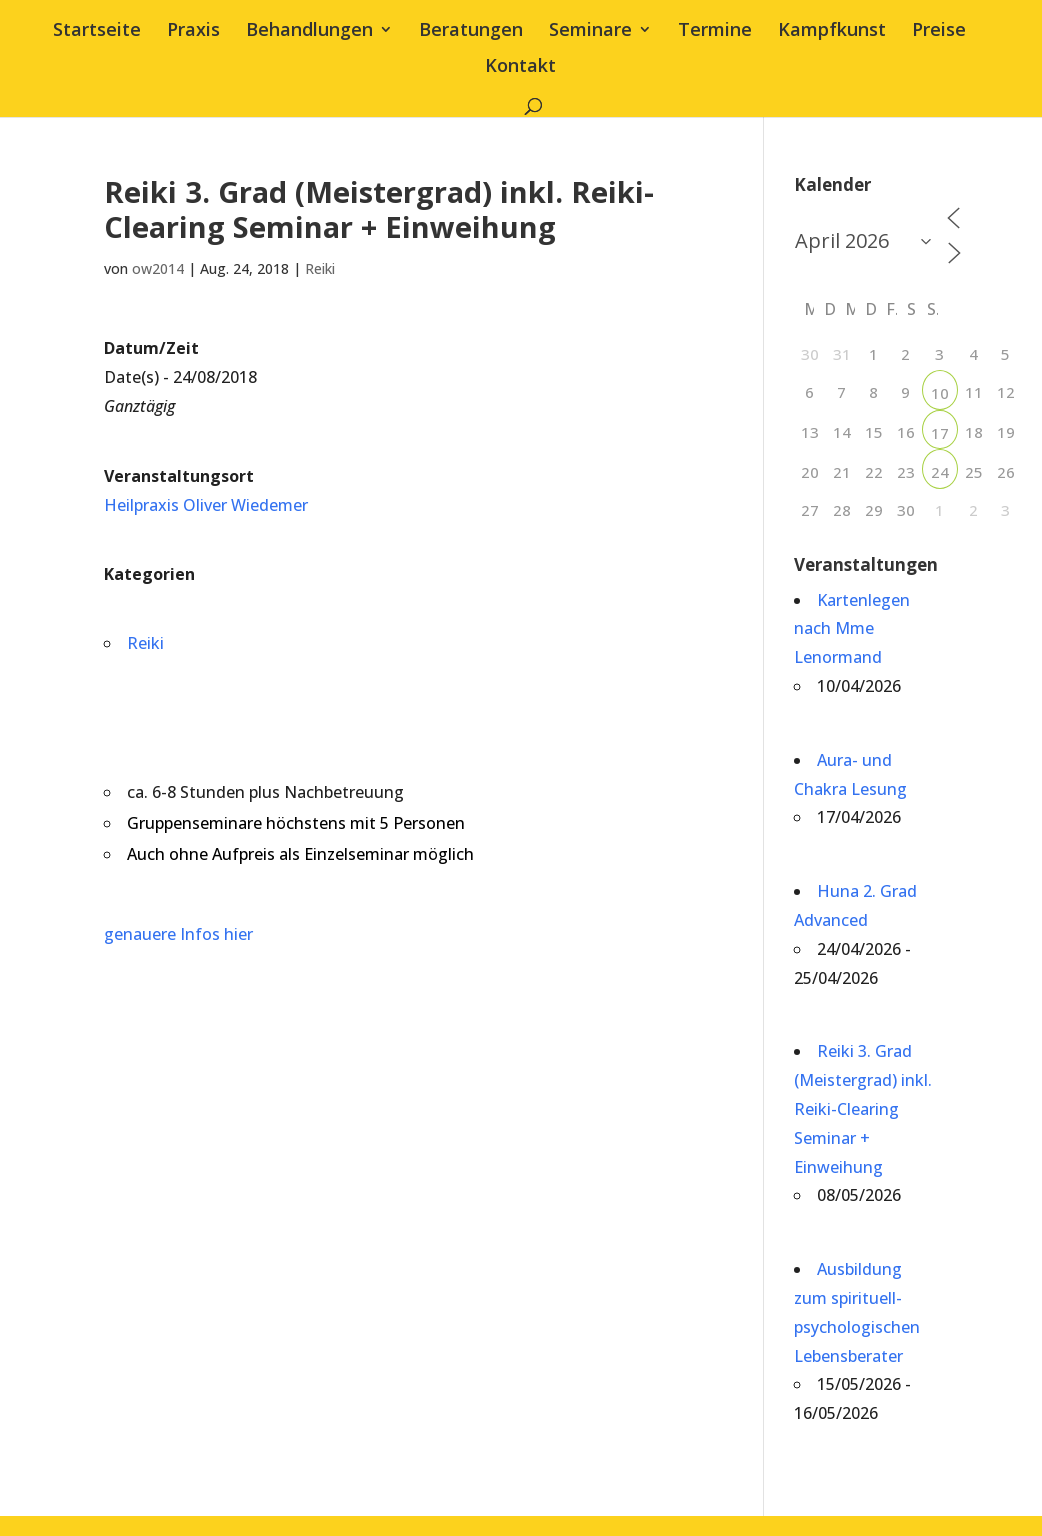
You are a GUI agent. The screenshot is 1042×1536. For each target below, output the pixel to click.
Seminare (590, 31)
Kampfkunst (832, 31)
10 (940, 393)
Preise (939, 31)
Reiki (320, 268)
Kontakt (520, 67)
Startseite (97, 31)
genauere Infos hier (178, 934)
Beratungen (471, 31)
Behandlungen (309, 31)
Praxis (193, 31)
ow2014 (158, 268)
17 (940, 433)
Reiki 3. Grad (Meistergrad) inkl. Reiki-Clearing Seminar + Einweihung (863, 1108)
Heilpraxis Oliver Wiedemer (206, 505)
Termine (715, 31)
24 (940, 472)
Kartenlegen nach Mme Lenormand (852, 629)
